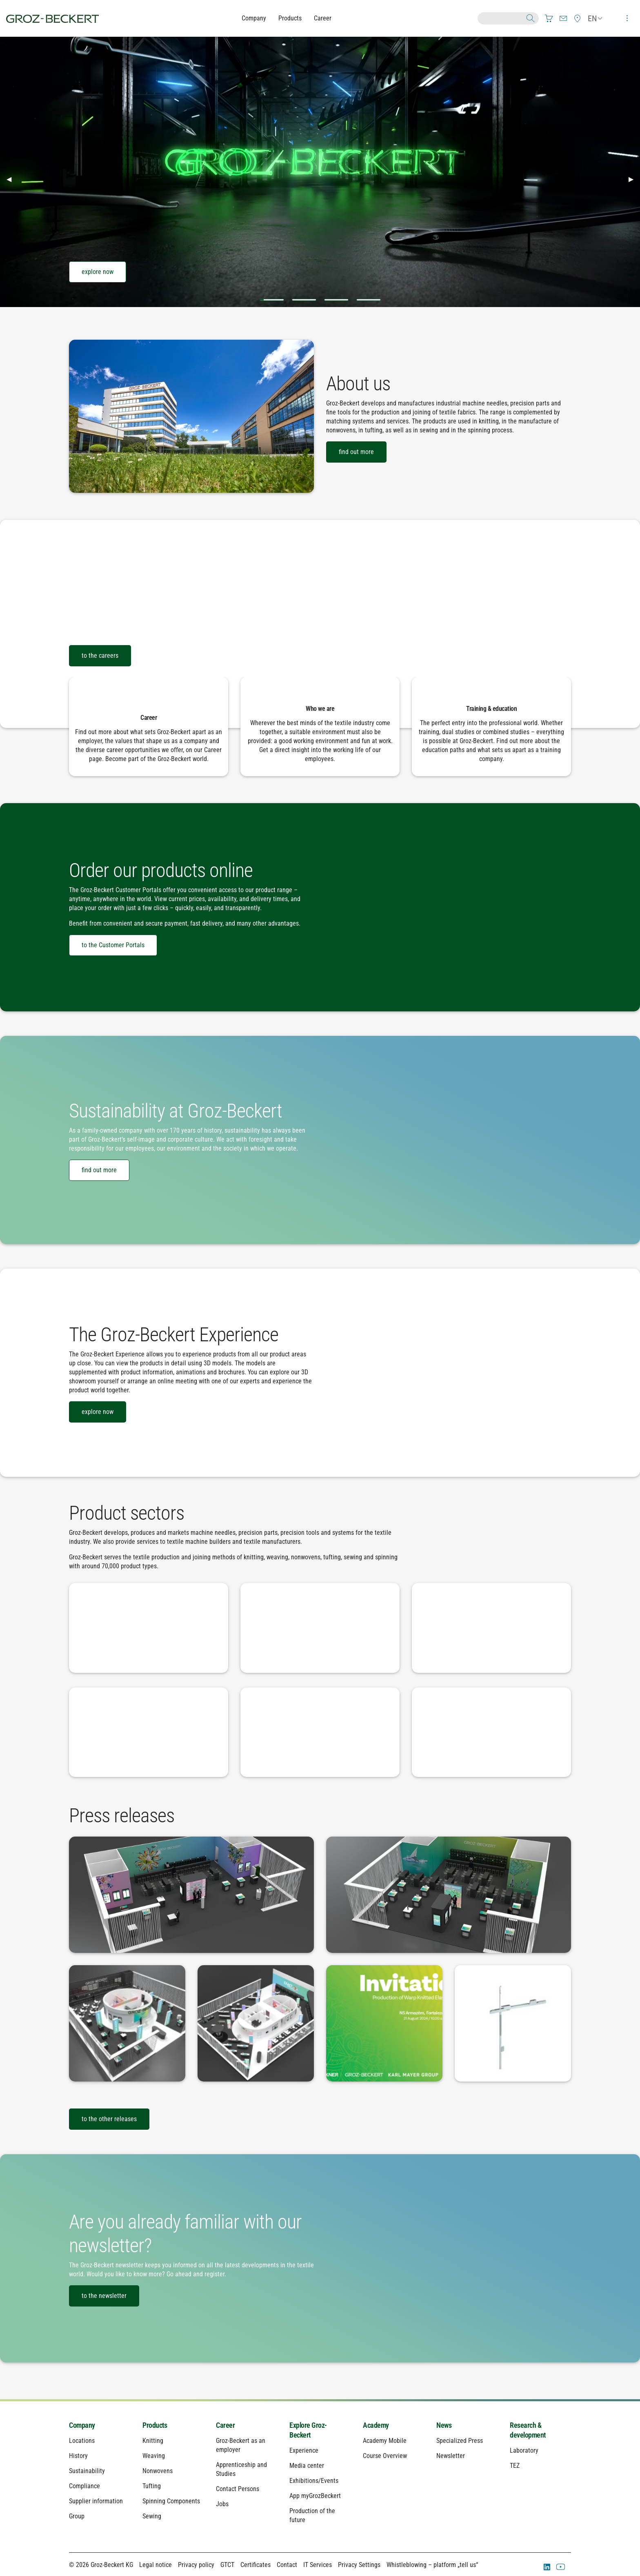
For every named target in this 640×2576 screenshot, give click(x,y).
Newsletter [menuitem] (450, 2456)
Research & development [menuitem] (528, 2430)
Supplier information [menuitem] (96, 2501)
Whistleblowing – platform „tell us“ (432, 2565)
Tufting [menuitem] (151, 2486)
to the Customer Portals (113, 945)
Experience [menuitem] (303, 2450)
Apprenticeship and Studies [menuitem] (241, 2469)
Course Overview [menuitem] (385, 2456)
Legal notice (155, 2565)
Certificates (255, 2565)
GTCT (227, 2565)
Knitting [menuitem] (152, 2441)
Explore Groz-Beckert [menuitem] (308, 2430)
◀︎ (12, 179)
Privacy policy (196, 2565)
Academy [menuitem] (376, 2425)
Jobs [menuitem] (222, 2504)
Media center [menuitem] (306, 2465)
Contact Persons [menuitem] (237, 2489)
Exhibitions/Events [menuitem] (313, 2481)
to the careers (100, 655)
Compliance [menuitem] (84, 2486)
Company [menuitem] (82, 2425)
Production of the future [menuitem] (312, 2515)
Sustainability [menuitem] (87, 2471)
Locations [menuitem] (82, 2441)
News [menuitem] (443, 2425)
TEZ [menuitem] (515, 2465)
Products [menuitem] (154, 2425)
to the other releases (109, 2119)
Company (254, 18)
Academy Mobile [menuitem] (385, 2441)
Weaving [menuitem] (153, 2456)
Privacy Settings (359, 2565)
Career (322, 18)
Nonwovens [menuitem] (157, 2471)
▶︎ (634, 179)
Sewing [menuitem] (151, 2516)
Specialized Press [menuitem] (459, 2441)
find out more (356, 452)
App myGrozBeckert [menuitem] (315, 2496)
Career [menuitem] (225, 2425)
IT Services (317, 2565)
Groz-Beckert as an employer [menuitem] (240, 2445)
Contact (287, 2565)
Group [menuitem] (76, 2516)
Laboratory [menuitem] (524, 2450)
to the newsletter (104, 2296)
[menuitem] (549, 18)
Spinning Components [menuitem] (171, 2501)
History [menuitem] (78, 2456)
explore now (97, 272)
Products (290, 18)
